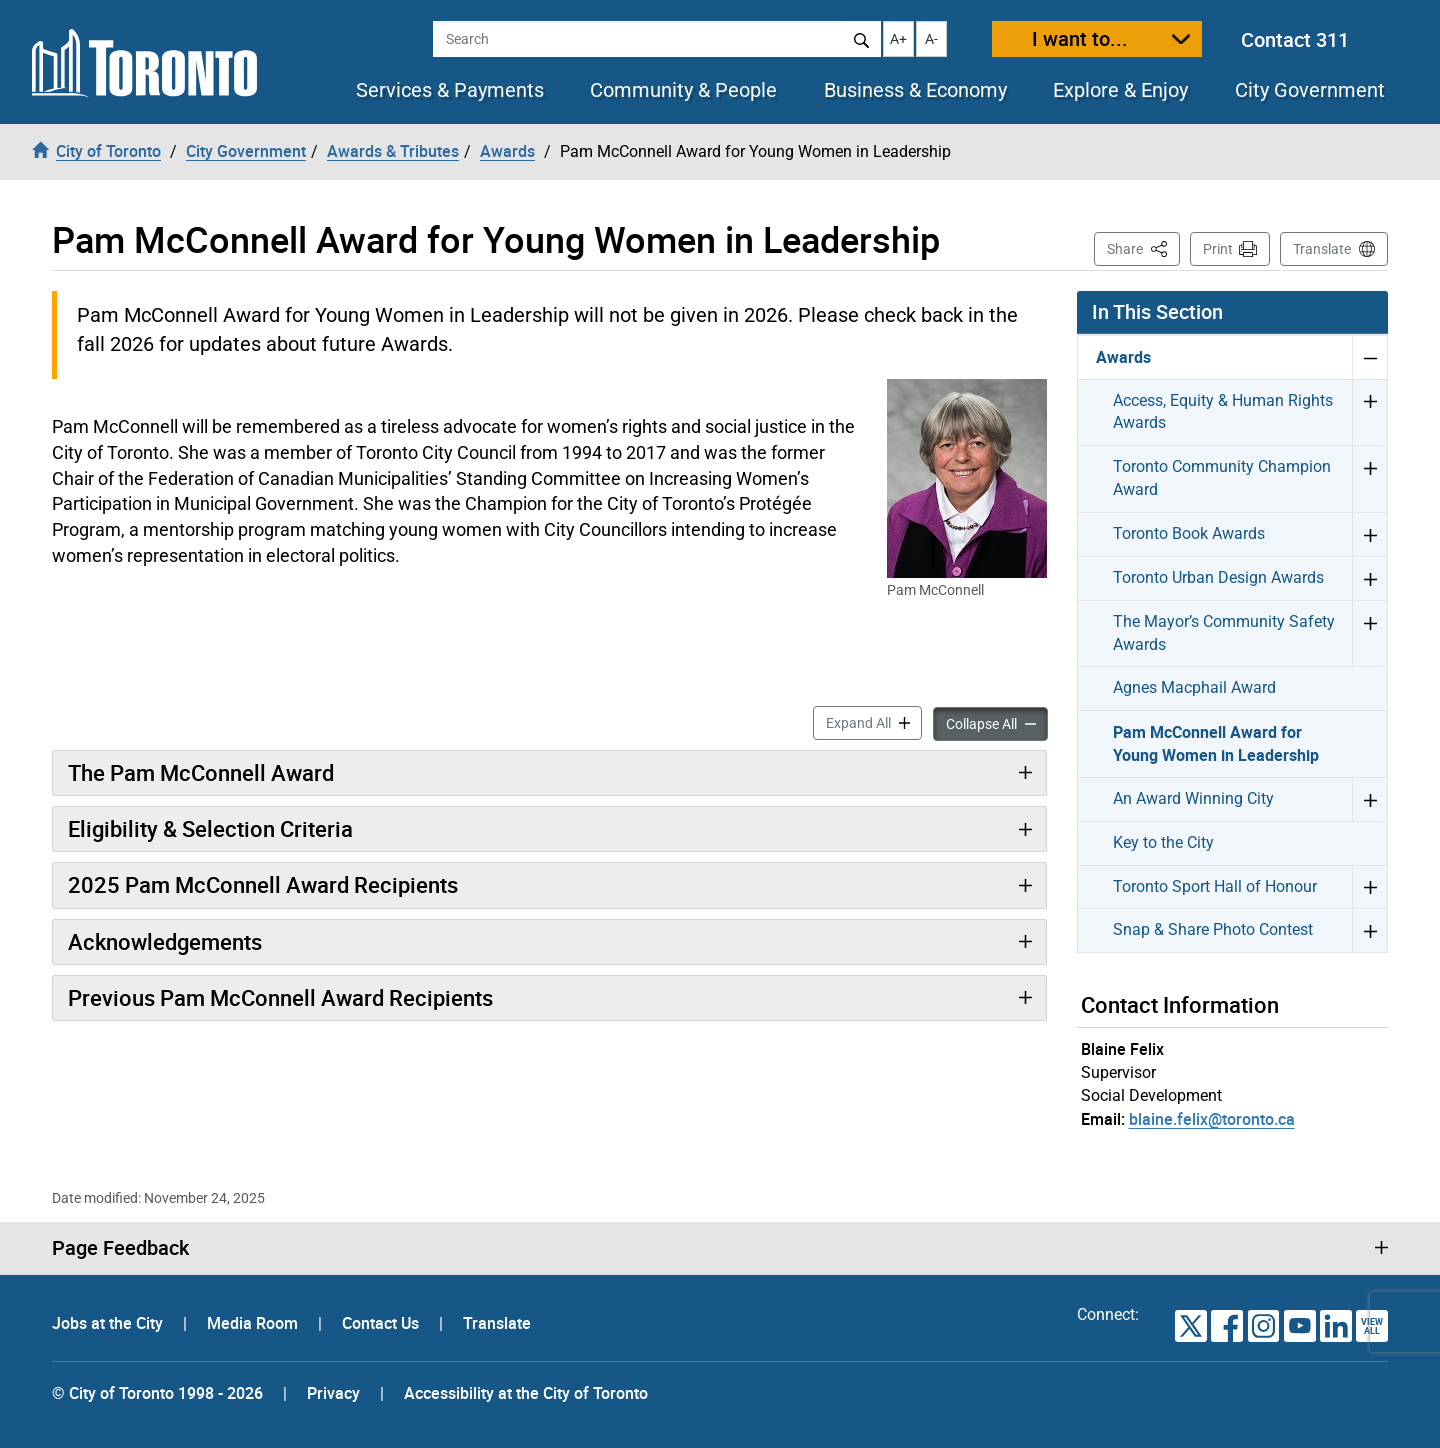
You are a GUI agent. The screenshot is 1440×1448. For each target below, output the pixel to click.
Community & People (683, 90)
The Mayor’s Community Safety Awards (1224, 633)
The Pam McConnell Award (201, 772)
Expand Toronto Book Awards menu (1369, 534)
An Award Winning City (1193, 798)
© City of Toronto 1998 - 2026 (157, 1393)
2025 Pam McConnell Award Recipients (263, 884)
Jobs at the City (109, 1323)
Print (1218, 249)
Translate (1322, 249)
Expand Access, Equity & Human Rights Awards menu (1369, 412)
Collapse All (997, 722)
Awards (1123, 357)
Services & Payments (450, 90)
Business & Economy (915, 90)
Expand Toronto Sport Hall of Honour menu (1369, 887)
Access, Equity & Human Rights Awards (1223, 412)
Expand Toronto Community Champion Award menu (1369, 478)
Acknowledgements (165, 941)
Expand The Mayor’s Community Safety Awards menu (1369, 633)
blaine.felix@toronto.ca (1212, 1119)
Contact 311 (1295, 39)
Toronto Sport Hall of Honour (1215, 886)
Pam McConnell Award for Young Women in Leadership (1216, 743)
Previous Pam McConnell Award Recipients (280, 997)
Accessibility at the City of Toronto (526, 1393)
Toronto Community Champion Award (1222, 478)
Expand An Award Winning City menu (1369, 799)
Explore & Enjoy (1120, 90)
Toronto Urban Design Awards (1218, 577)
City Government (1310, 90)
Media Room (254, 1323)
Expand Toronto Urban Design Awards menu (1369, 578)
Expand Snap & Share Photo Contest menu (1369, 930)
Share (1143, 247)
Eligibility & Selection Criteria (210, 828)
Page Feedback (120, 1248)
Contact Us (382, 1323)
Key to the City (1163, 842)
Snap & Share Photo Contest (1213, 929)
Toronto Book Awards (1189, 533)
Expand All (874, 721)
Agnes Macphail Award (1194, 687)
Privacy (333, 1393)
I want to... (1080, 38)
